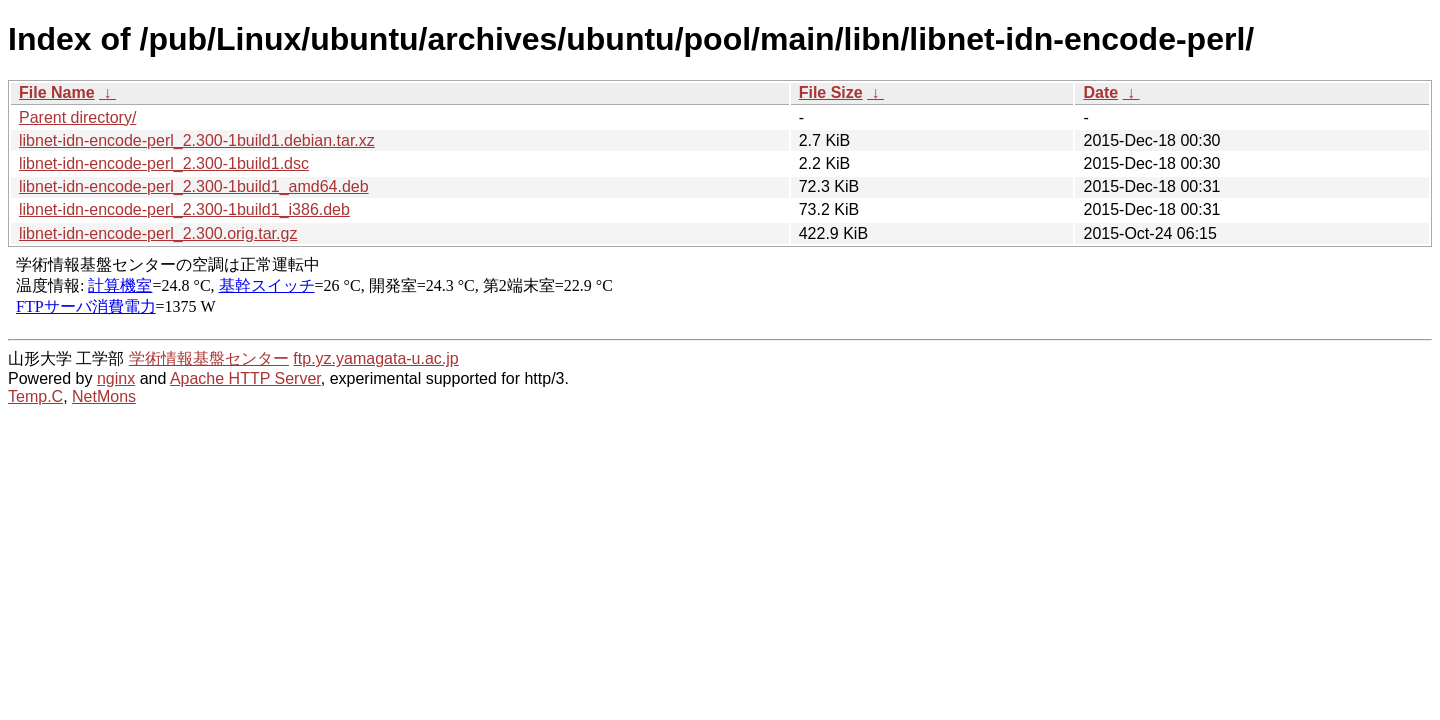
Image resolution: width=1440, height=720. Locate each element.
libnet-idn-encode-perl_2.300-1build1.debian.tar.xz (197, 140)
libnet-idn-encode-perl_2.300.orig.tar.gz (158, 233)
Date (1100, 92)
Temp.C (35, 396)
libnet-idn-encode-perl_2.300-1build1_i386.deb (184, 209)
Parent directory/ (77, 117)
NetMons (104, 396)
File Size (831, 92)
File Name (57, 92)
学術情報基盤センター (209, 358)
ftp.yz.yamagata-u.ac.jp (375, 358)
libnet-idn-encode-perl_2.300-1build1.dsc (164, 163)
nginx (116, 378)
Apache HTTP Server (245, 378)
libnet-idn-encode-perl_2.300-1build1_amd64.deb (194, 186)
